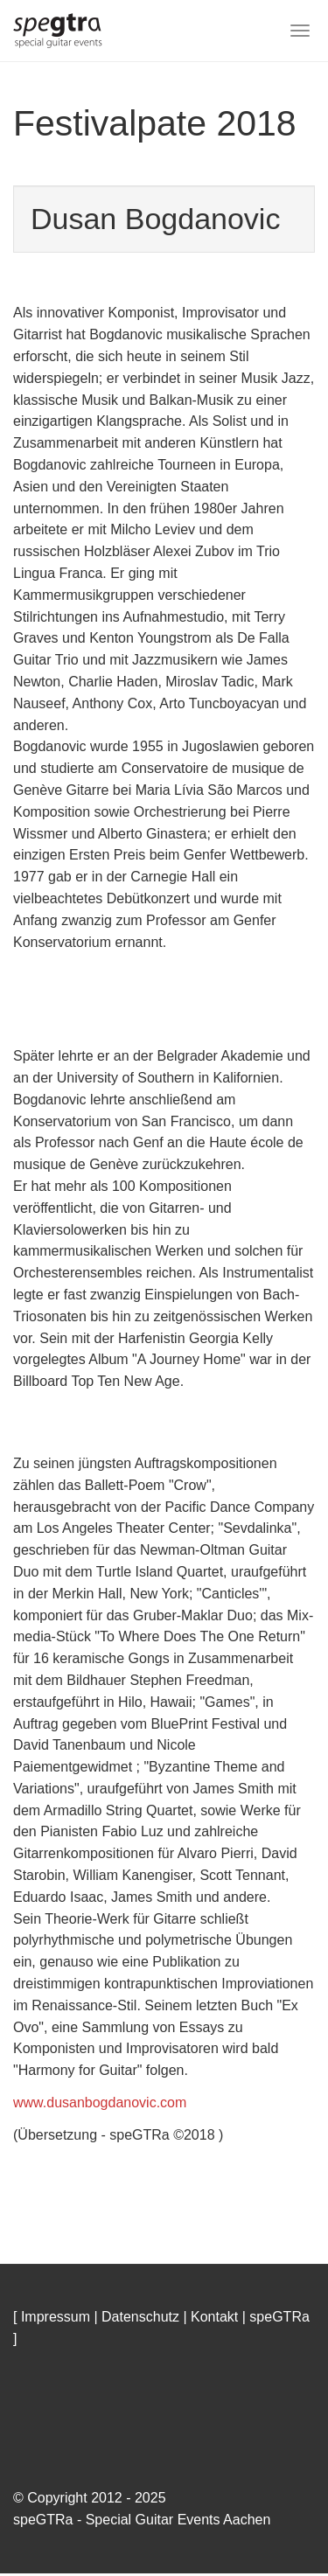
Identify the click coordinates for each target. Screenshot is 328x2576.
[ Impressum (51, 2318)
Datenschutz (140, 2318)
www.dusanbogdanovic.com (99, 2104)
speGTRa (279, 2318)
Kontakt (214, 2318)
